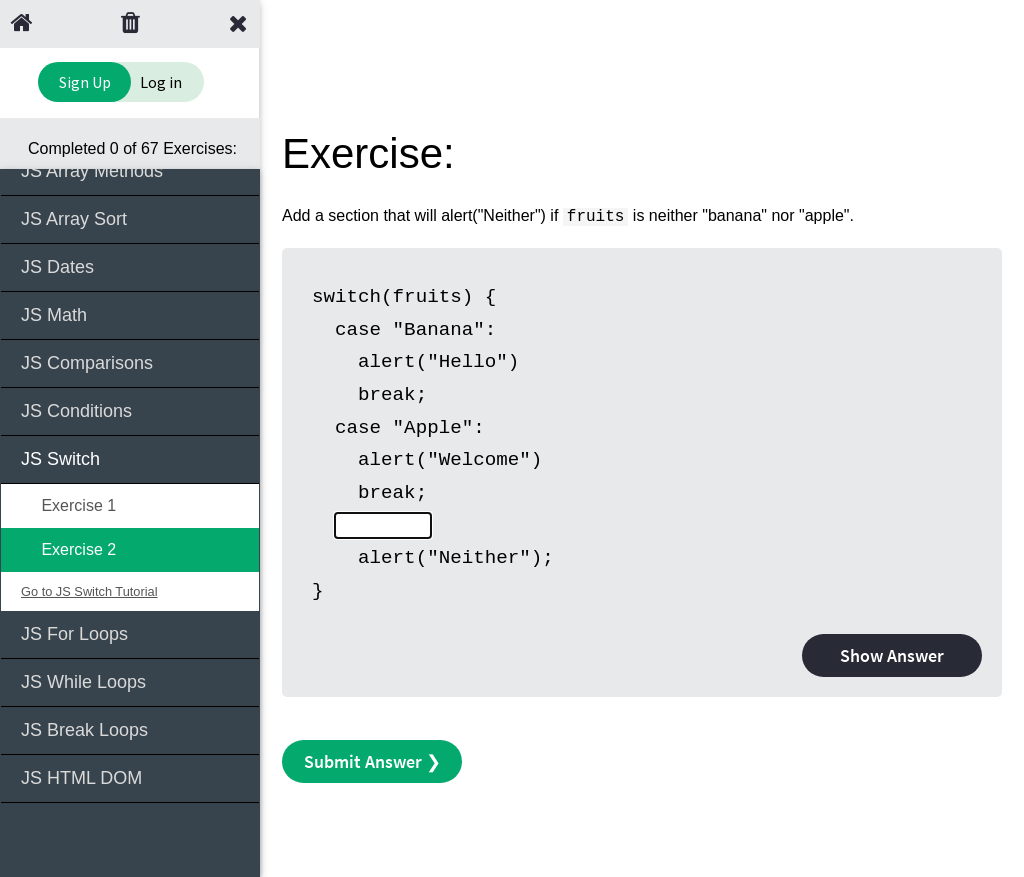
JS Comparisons (131, 361)
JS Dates (131, 265)
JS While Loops (131, 680)
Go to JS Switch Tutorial (89, 591)
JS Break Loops (131, 728)
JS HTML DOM (131, 776)
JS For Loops (131, 632)
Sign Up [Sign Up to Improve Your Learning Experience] (85, 82)
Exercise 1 (68, 505)
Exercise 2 (68, 549)
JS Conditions (131, 409)
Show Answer (892, 655)
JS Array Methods (131, 169)
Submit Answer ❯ (372, 761)
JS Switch (131, 457)
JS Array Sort (131, 217)
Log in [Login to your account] (161, 82)
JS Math (131, 313)
